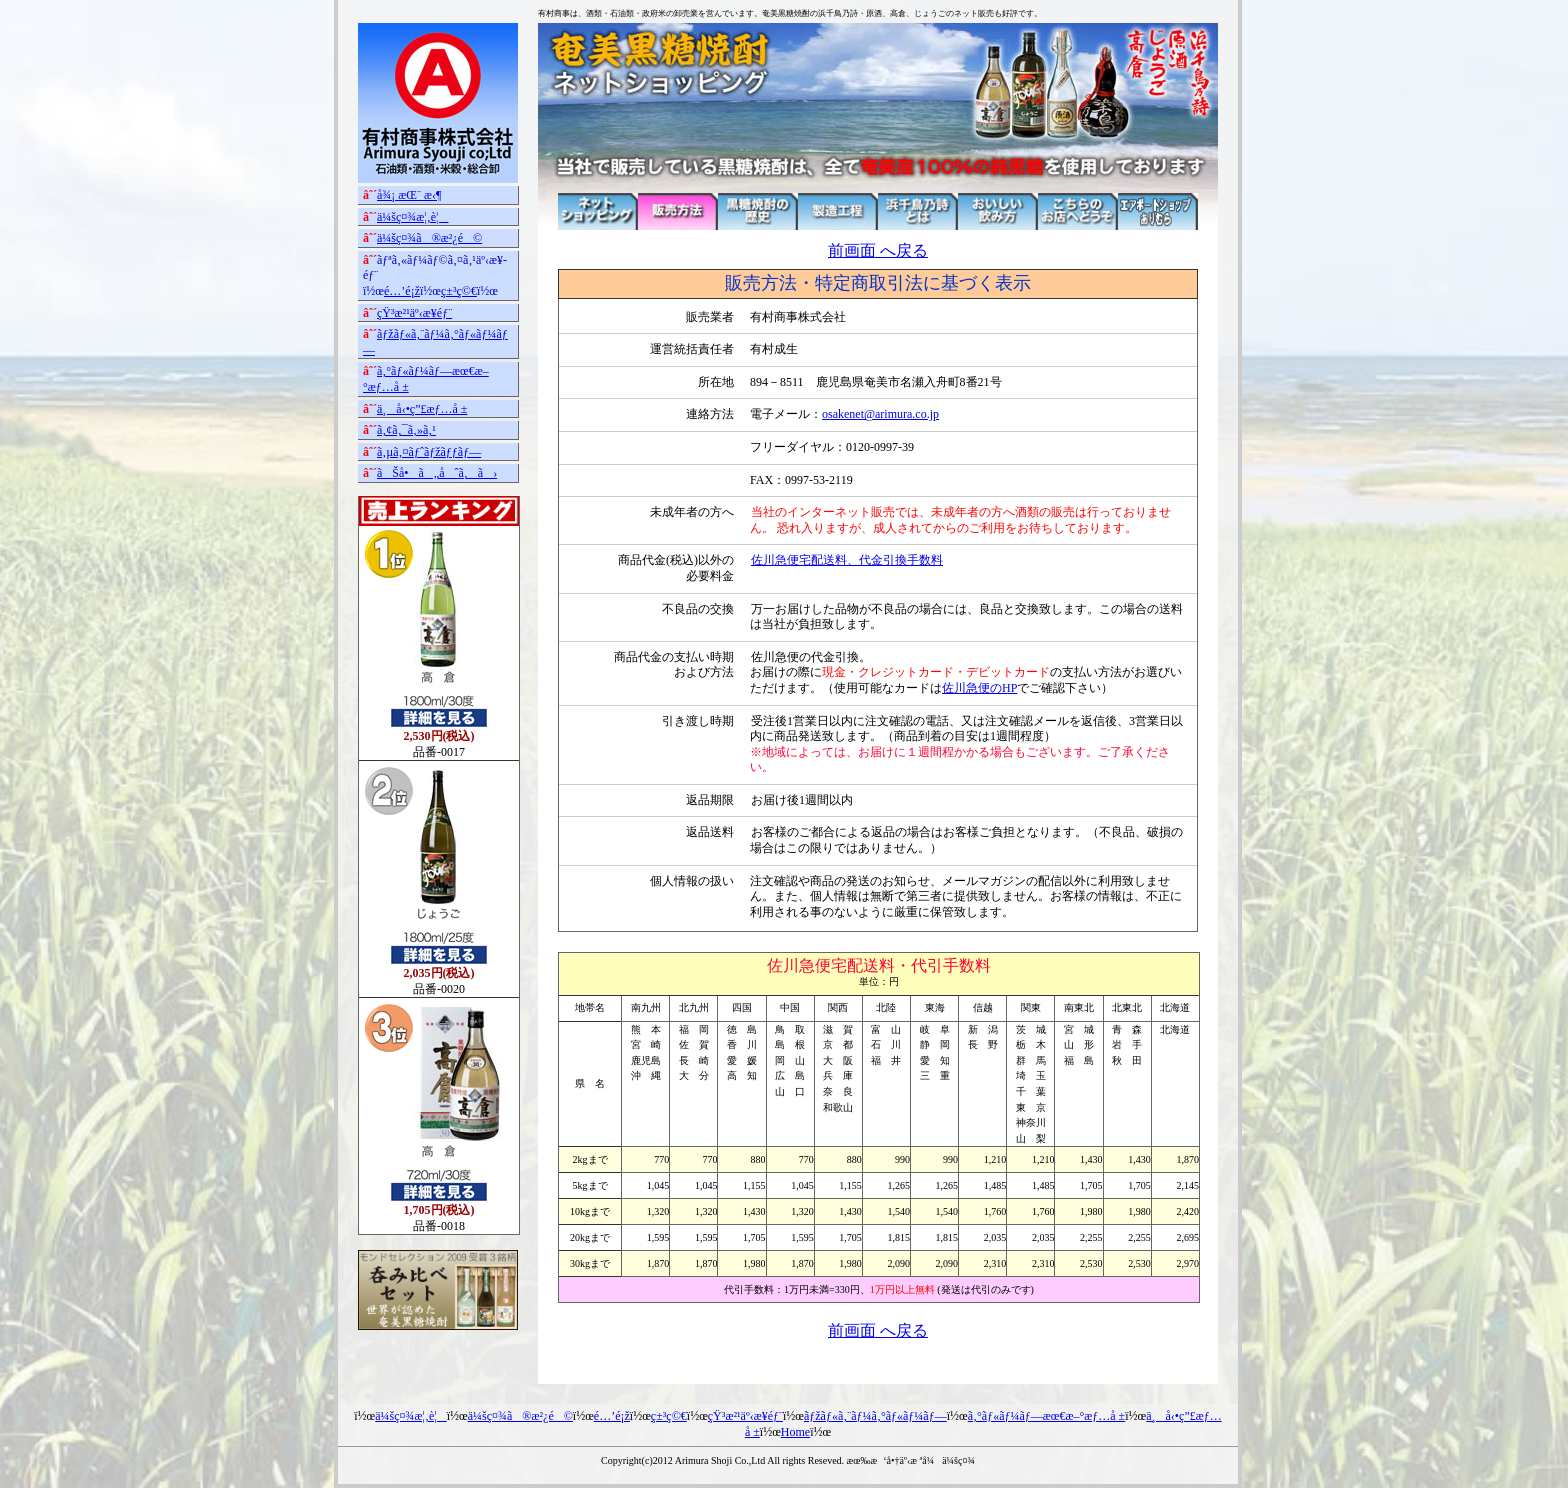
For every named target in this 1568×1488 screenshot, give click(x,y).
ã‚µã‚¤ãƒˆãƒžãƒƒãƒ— (429, 452)
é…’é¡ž (402, 291)
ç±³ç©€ (459, 291)
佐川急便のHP (979, 688)
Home (795, 1432)
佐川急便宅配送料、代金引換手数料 (847, 560)
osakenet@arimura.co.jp (880, 414)
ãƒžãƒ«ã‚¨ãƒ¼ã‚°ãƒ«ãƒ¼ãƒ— (875, 1416)
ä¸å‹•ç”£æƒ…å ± (422, 409)
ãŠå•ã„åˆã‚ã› (437, 473)
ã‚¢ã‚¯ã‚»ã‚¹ (406, 430)
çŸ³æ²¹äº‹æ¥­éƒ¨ (414, 313)
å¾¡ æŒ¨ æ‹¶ (409, 195)
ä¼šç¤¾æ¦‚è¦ (412, 217)
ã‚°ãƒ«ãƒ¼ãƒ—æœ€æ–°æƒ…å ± (1047, 1416)
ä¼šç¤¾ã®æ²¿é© (429, 238)
